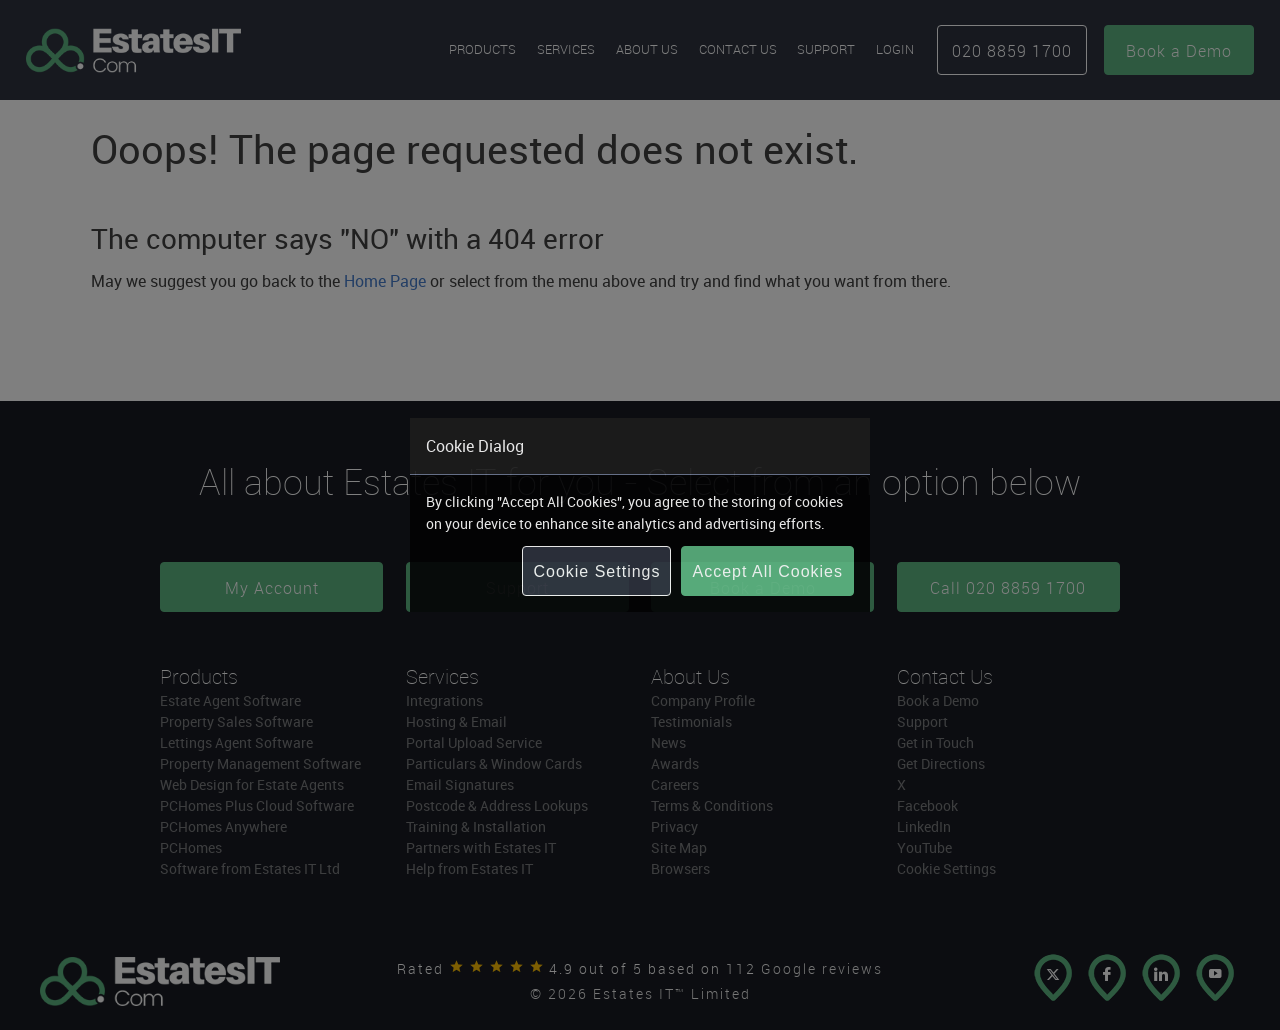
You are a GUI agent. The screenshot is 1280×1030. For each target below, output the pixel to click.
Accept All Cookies (767, 571)
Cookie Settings (596, 571)
